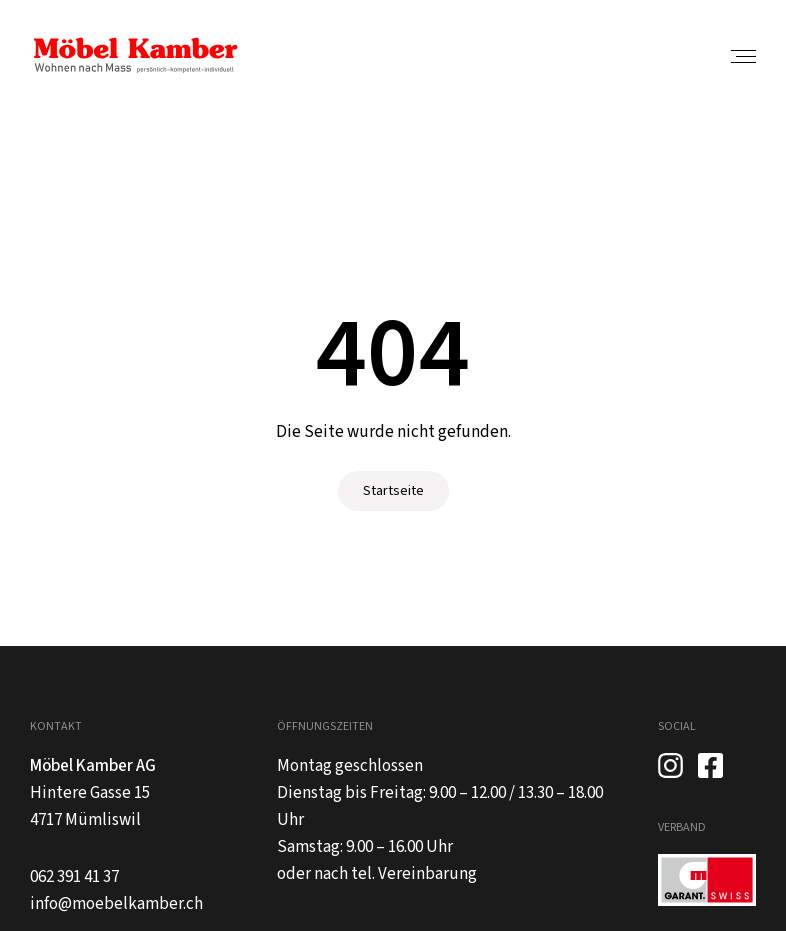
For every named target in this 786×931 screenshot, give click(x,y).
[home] (135, 55)
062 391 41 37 (74, 877)
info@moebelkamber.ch (116, 904)
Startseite (393, 491)
